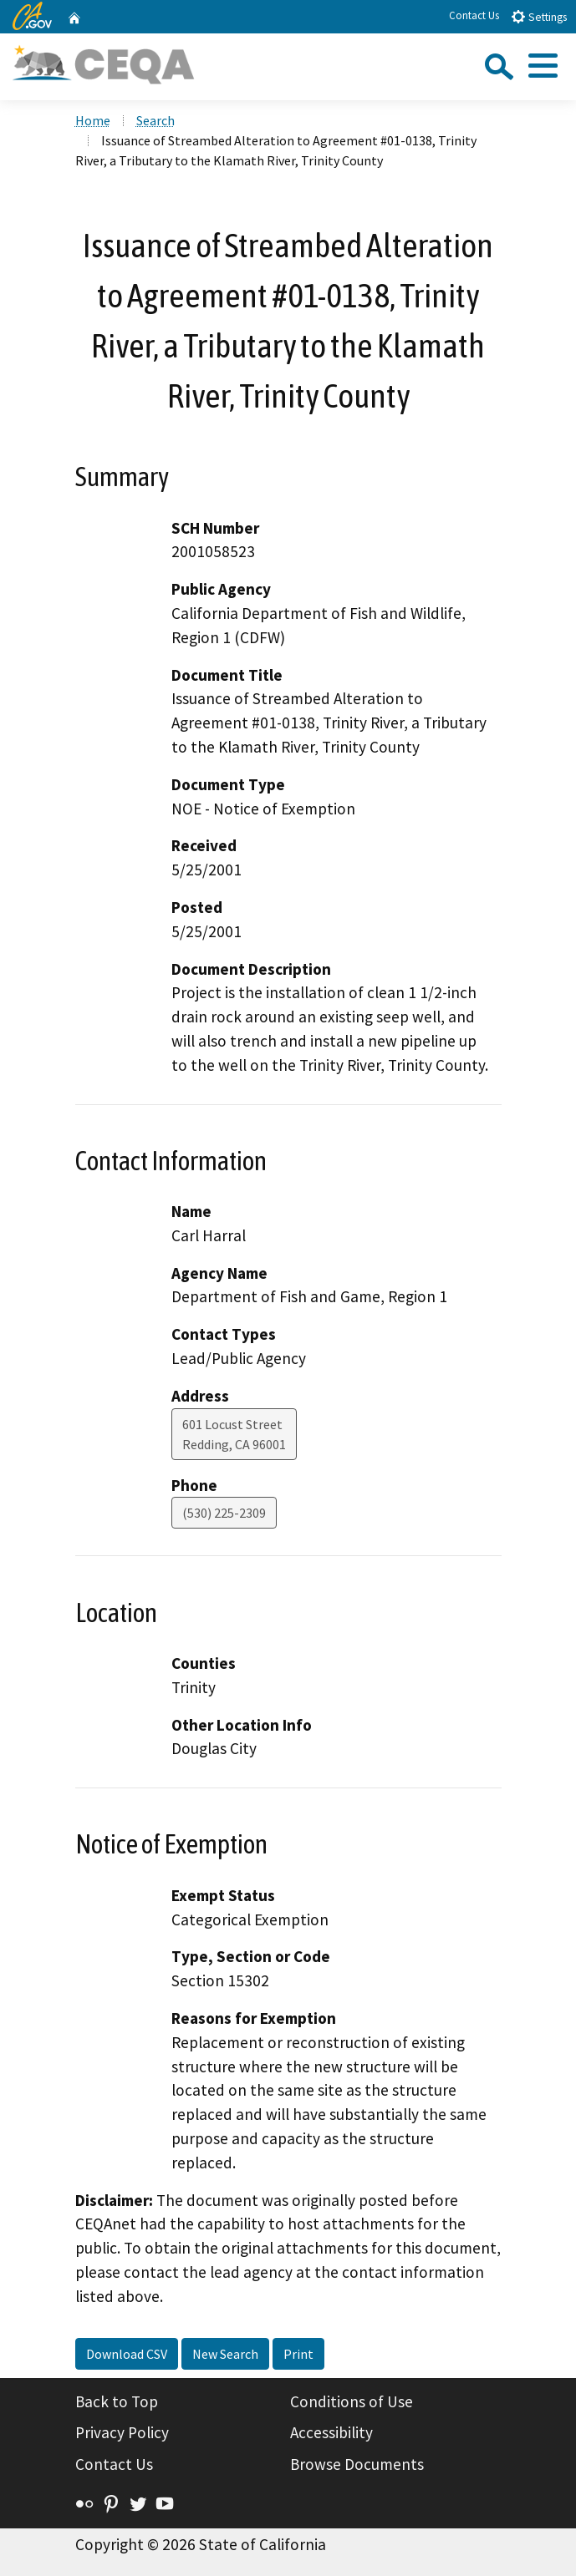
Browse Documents (357, 2464)
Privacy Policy (122, 2432)
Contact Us (474, 15)
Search (155, 120)
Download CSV (126, 2353)
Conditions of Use (351, 2401)
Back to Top (116, 2401)
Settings (539, 16)
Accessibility (331, 2432)
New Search (225, 2353)
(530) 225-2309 (224, 1512)
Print (298, 2353)
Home (92, 120)
